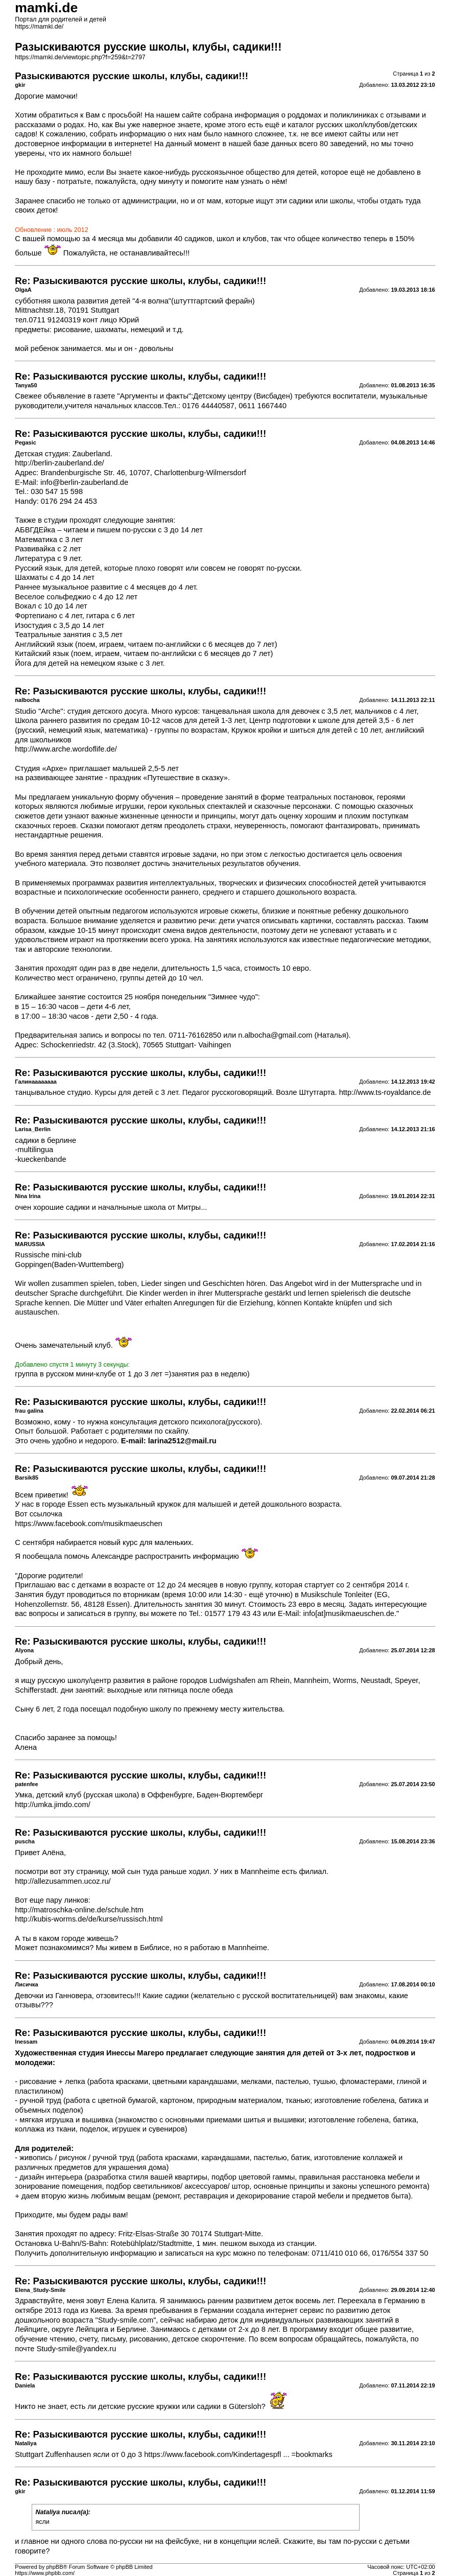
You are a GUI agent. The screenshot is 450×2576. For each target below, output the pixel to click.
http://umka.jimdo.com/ (52, 1804)
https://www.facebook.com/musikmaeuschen (88, 1523)
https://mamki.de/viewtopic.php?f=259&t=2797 (80, 57)
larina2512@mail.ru (182, 1441)
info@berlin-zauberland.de (84, 482)
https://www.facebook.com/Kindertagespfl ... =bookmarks (238, 2454)
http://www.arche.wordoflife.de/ (66, 749)
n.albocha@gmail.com (275, 1035)
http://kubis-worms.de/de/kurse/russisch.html (88, 1919)
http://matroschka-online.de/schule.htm (79, 1910)
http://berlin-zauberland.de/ (59, 463)
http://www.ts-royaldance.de (385, 1092)
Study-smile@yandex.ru (76, 2349)
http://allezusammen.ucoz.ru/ (62, 1881)
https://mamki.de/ (39, 26)
